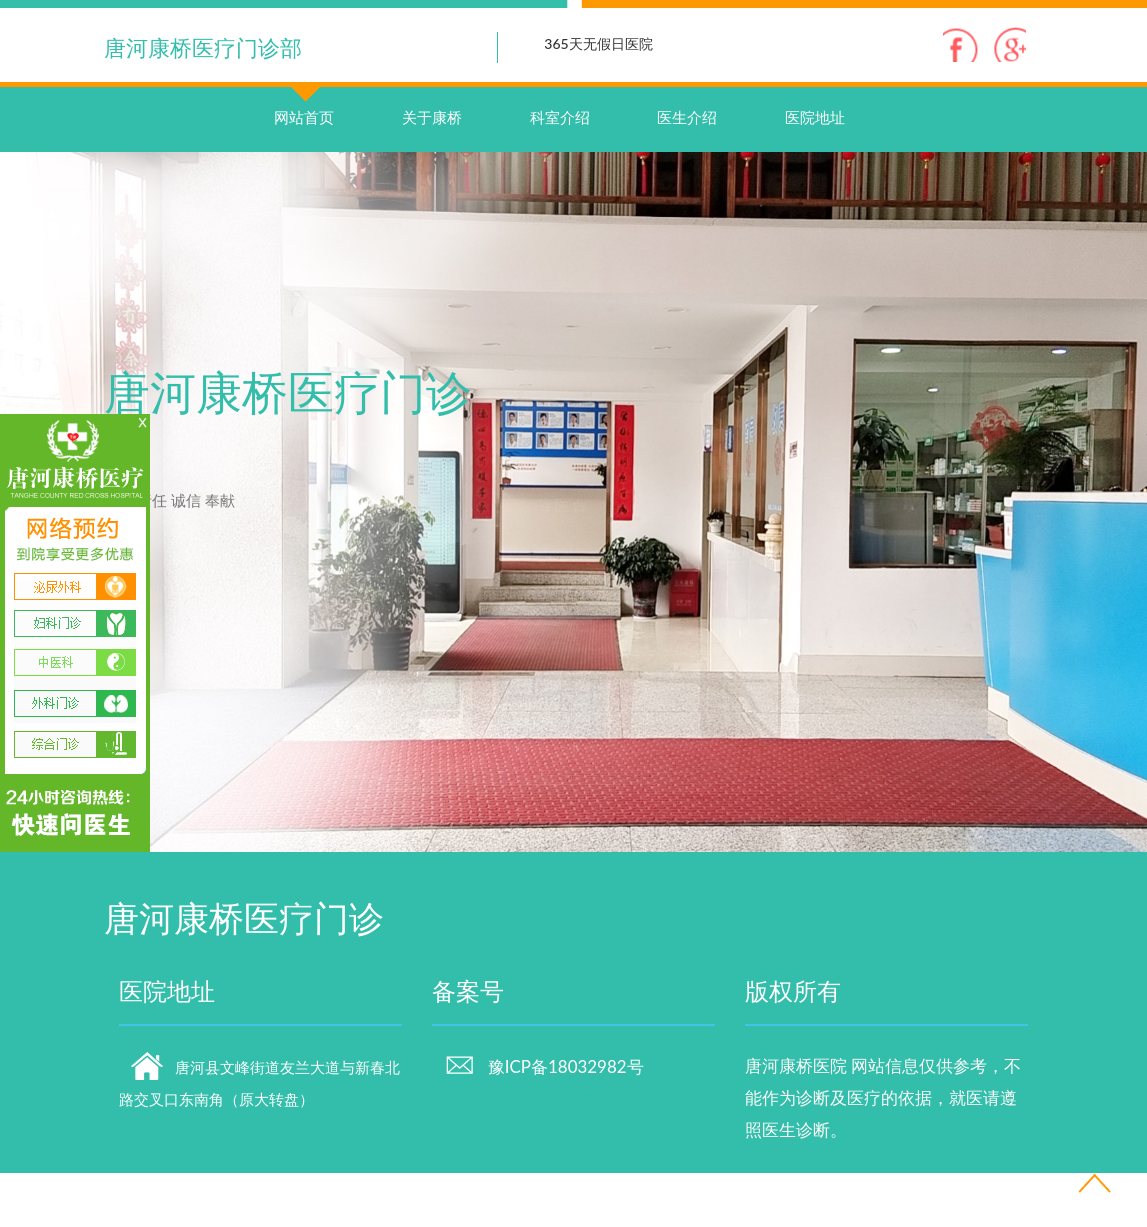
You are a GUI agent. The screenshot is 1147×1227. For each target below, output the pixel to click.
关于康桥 (432, 171)
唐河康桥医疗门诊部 (203, 47)
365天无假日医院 (598, 43)
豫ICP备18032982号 (544, 1120)
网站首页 (304, 151)
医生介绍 (687, 171)
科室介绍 (560, 171)
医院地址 (815, 171)
